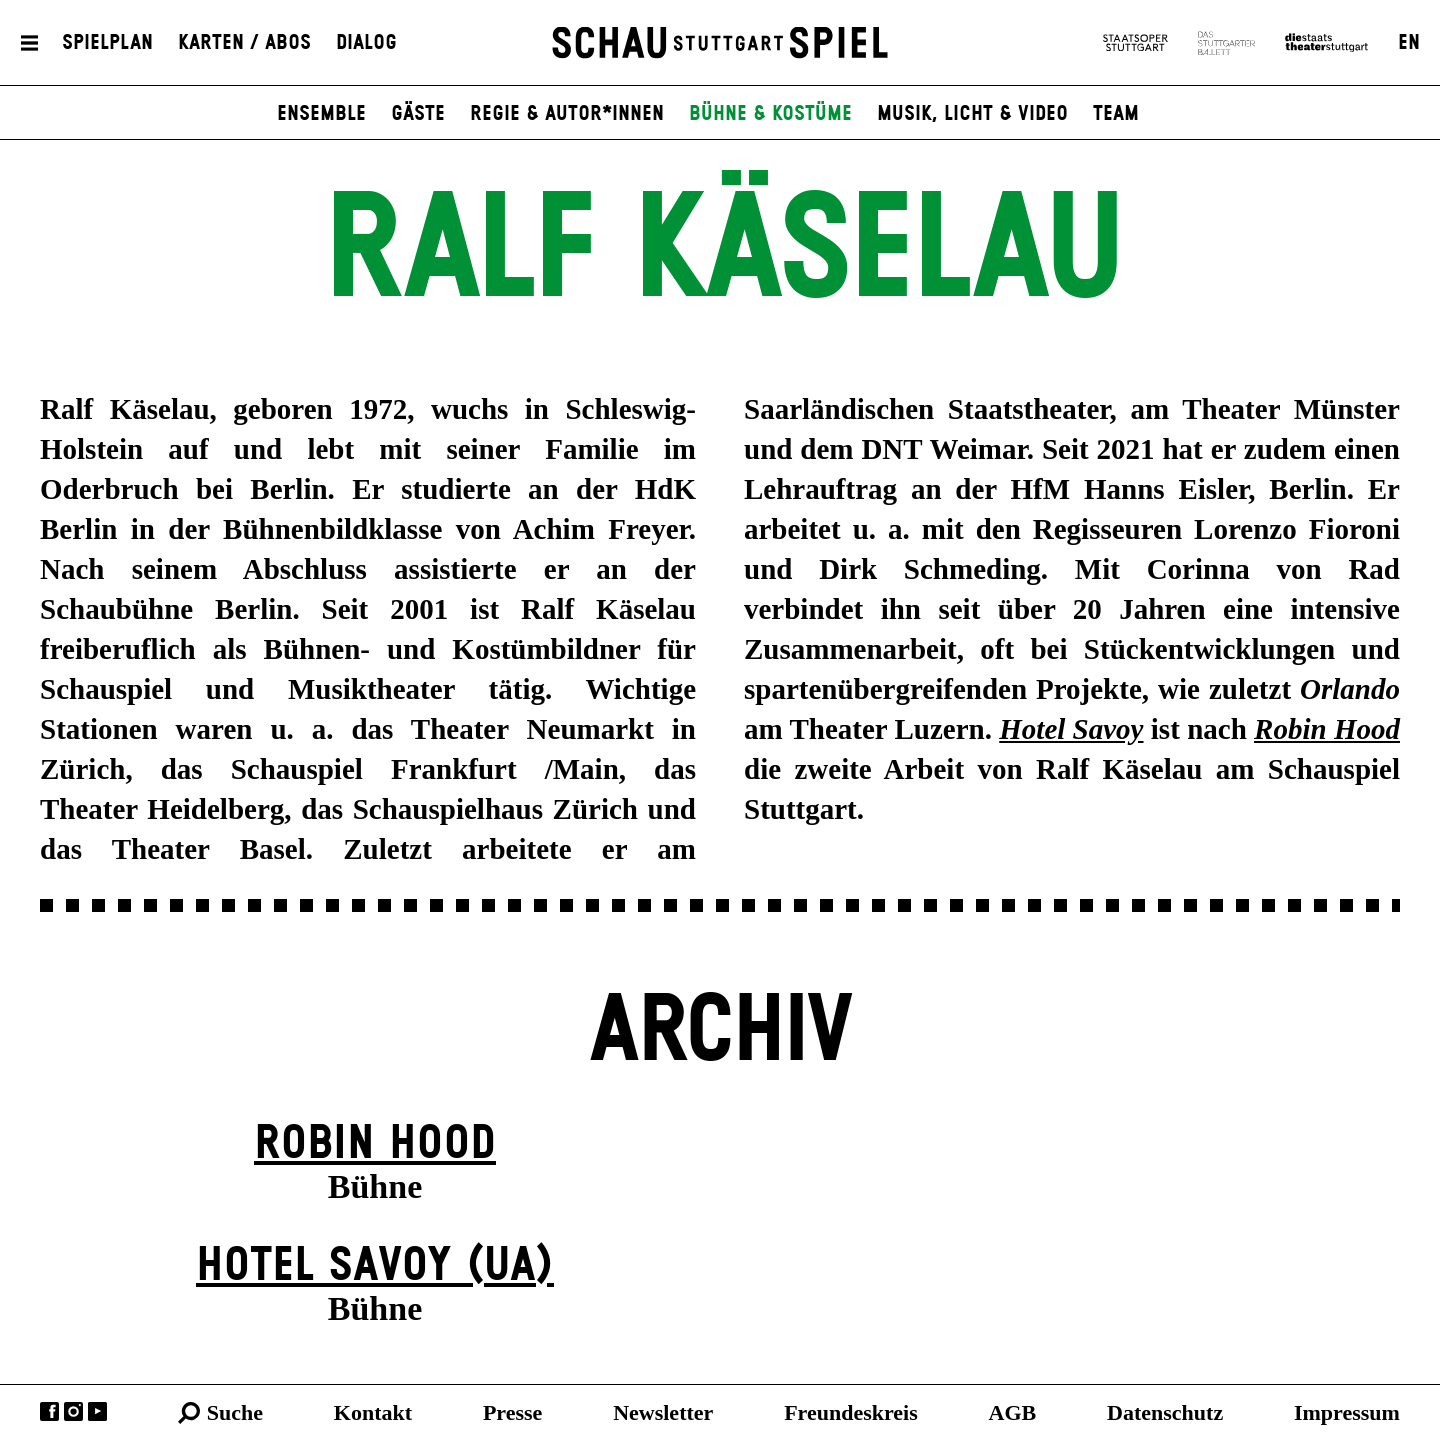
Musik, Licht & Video (972, 114)
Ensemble (321, 114)
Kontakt (373, 1412)
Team (1116, 114)
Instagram (73, 1411)
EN (1409, 43)
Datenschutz (1165, 1412)
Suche (235, 1412)
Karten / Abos (244, 43)
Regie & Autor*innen (567, 114)
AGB (1013, 1412)
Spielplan (107, 43)
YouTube (97, 1411)
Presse (512, 1412)
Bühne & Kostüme (770, 114)
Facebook (49, 1411)
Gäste (418, 114)
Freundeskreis (851, 1412)
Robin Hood (375, 1144)
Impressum (1347, 1412)
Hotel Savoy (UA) (375, 1266)
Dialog (366, 43)
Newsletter (663, 1412)
